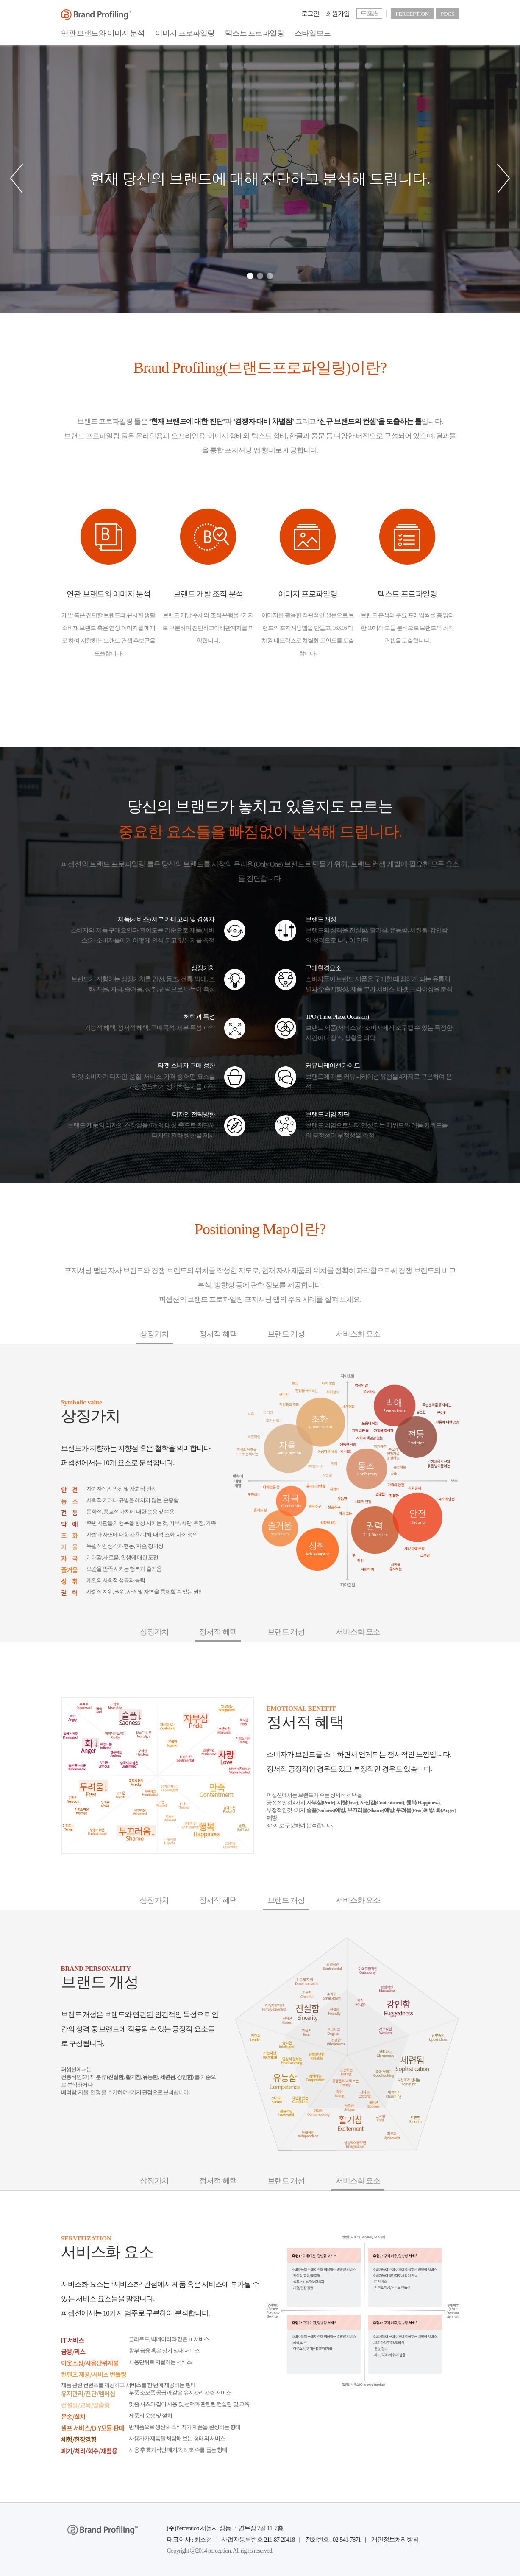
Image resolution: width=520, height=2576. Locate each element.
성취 (73, 1581)
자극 (73, 1558)
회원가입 (338, 13)
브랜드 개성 (286, 1334)
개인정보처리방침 (395, 2539)
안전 (73, 1489)
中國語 (369, 13)
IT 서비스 (95, 2340)
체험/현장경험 (95, 2439)
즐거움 (73, 1570)
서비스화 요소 (358, 1334)
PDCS (448, 14)
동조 (73, 1501)
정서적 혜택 (218, 1334)
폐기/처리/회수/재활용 (95, 2451)
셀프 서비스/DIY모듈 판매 (95, 2428)
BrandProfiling (96, 14)
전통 (73, 1512)
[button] (8, 179)
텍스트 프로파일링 (254, 33)
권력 (73, 1592)
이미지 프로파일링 (184, 33)
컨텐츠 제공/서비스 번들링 (95, 2374)
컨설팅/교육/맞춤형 (95, 2405)
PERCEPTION (412, 14)
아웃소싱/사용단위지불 (95, 2363)
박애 (73, 1524)
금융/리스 (95, 2351)
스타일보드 (313, 33)
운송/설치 (95, 2416)
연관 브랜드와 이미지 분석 (103, 33)
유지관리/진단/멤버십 (95, 2393)
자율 (73, 1547)
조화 (73, 1535)
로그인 (310, 13)
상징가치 (154, 1334)
